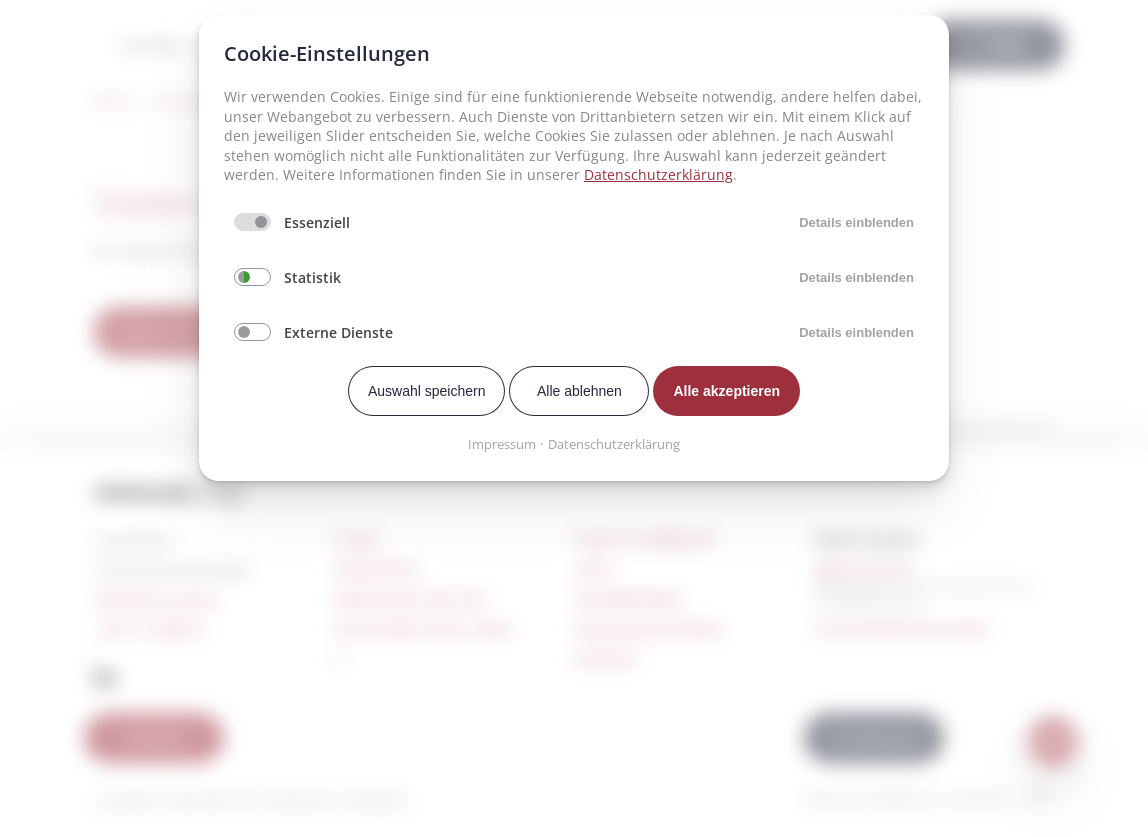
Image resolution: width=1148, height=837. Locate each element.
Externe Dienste (338, 332)
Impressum (502, 444)
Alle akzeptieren (726, 391)
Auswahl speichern (427, 391)
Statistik (312, 277)
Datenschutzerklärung (658, 174)
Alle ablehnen (579, 391)
